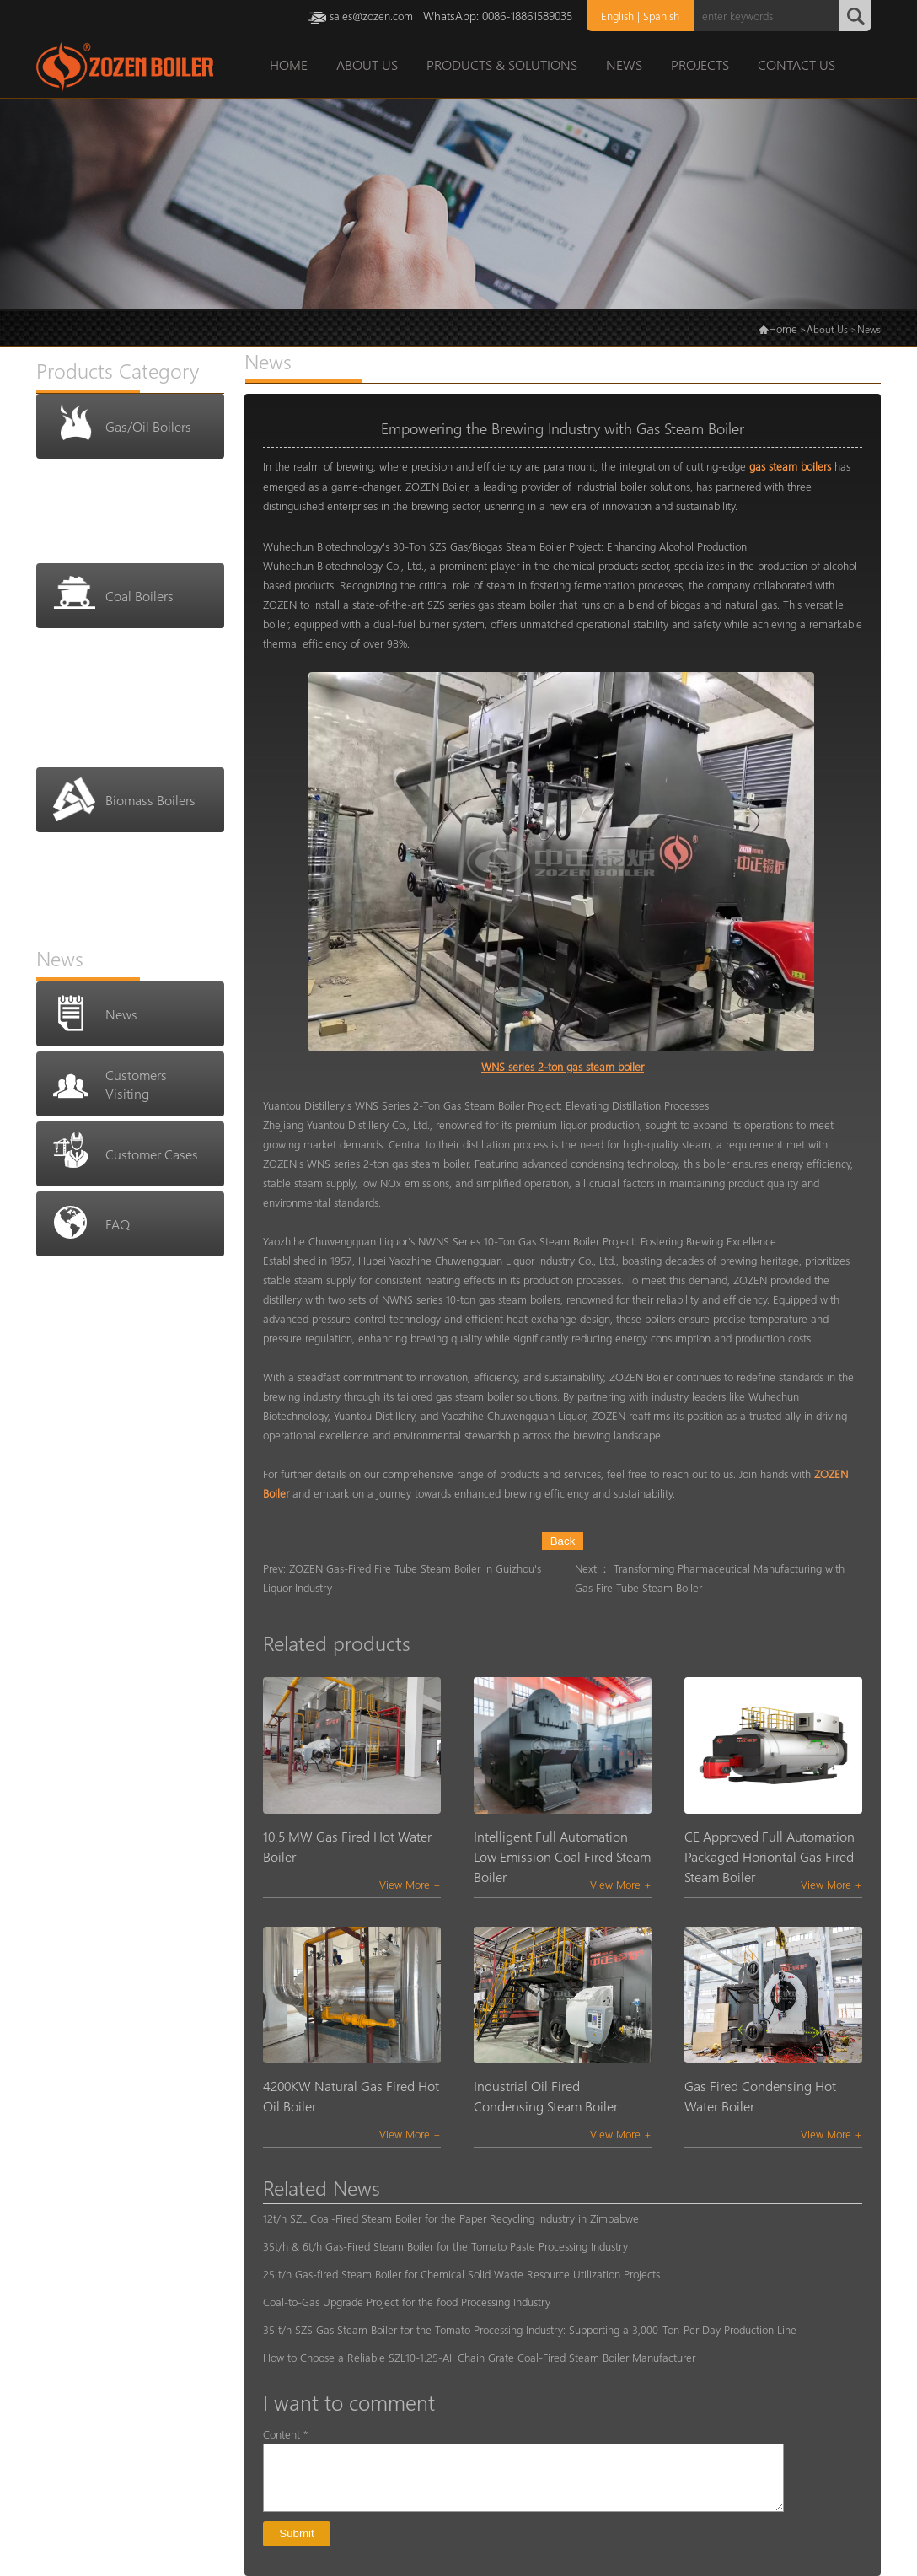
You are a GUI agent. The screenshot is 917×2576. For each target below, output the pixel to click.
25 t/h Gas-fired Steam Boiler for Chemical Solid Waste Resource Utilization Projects (461, 2274)
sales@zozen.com (371, 15)
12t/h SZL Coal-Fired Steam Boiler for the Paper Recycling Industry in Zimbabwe (451, 2218)
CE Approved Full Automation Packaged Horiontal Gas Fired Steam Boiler (769, 1856)
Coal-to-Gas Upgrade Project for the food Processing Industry (406, 2301)
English (617, 15)
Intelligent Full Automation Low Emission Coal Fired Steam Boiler (562, 1856)
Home (783, 328)
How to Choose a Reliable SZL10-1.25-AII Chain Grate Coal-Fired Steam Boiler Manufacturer (479, 2357)
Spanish (661, 15)
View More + (410, 1884)
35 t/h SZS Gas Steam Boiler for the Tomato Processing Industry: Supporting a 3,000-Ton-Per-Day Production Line (529, 2329)
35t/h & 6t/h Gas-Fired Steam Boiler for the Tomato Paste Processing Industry (445, 2246)
